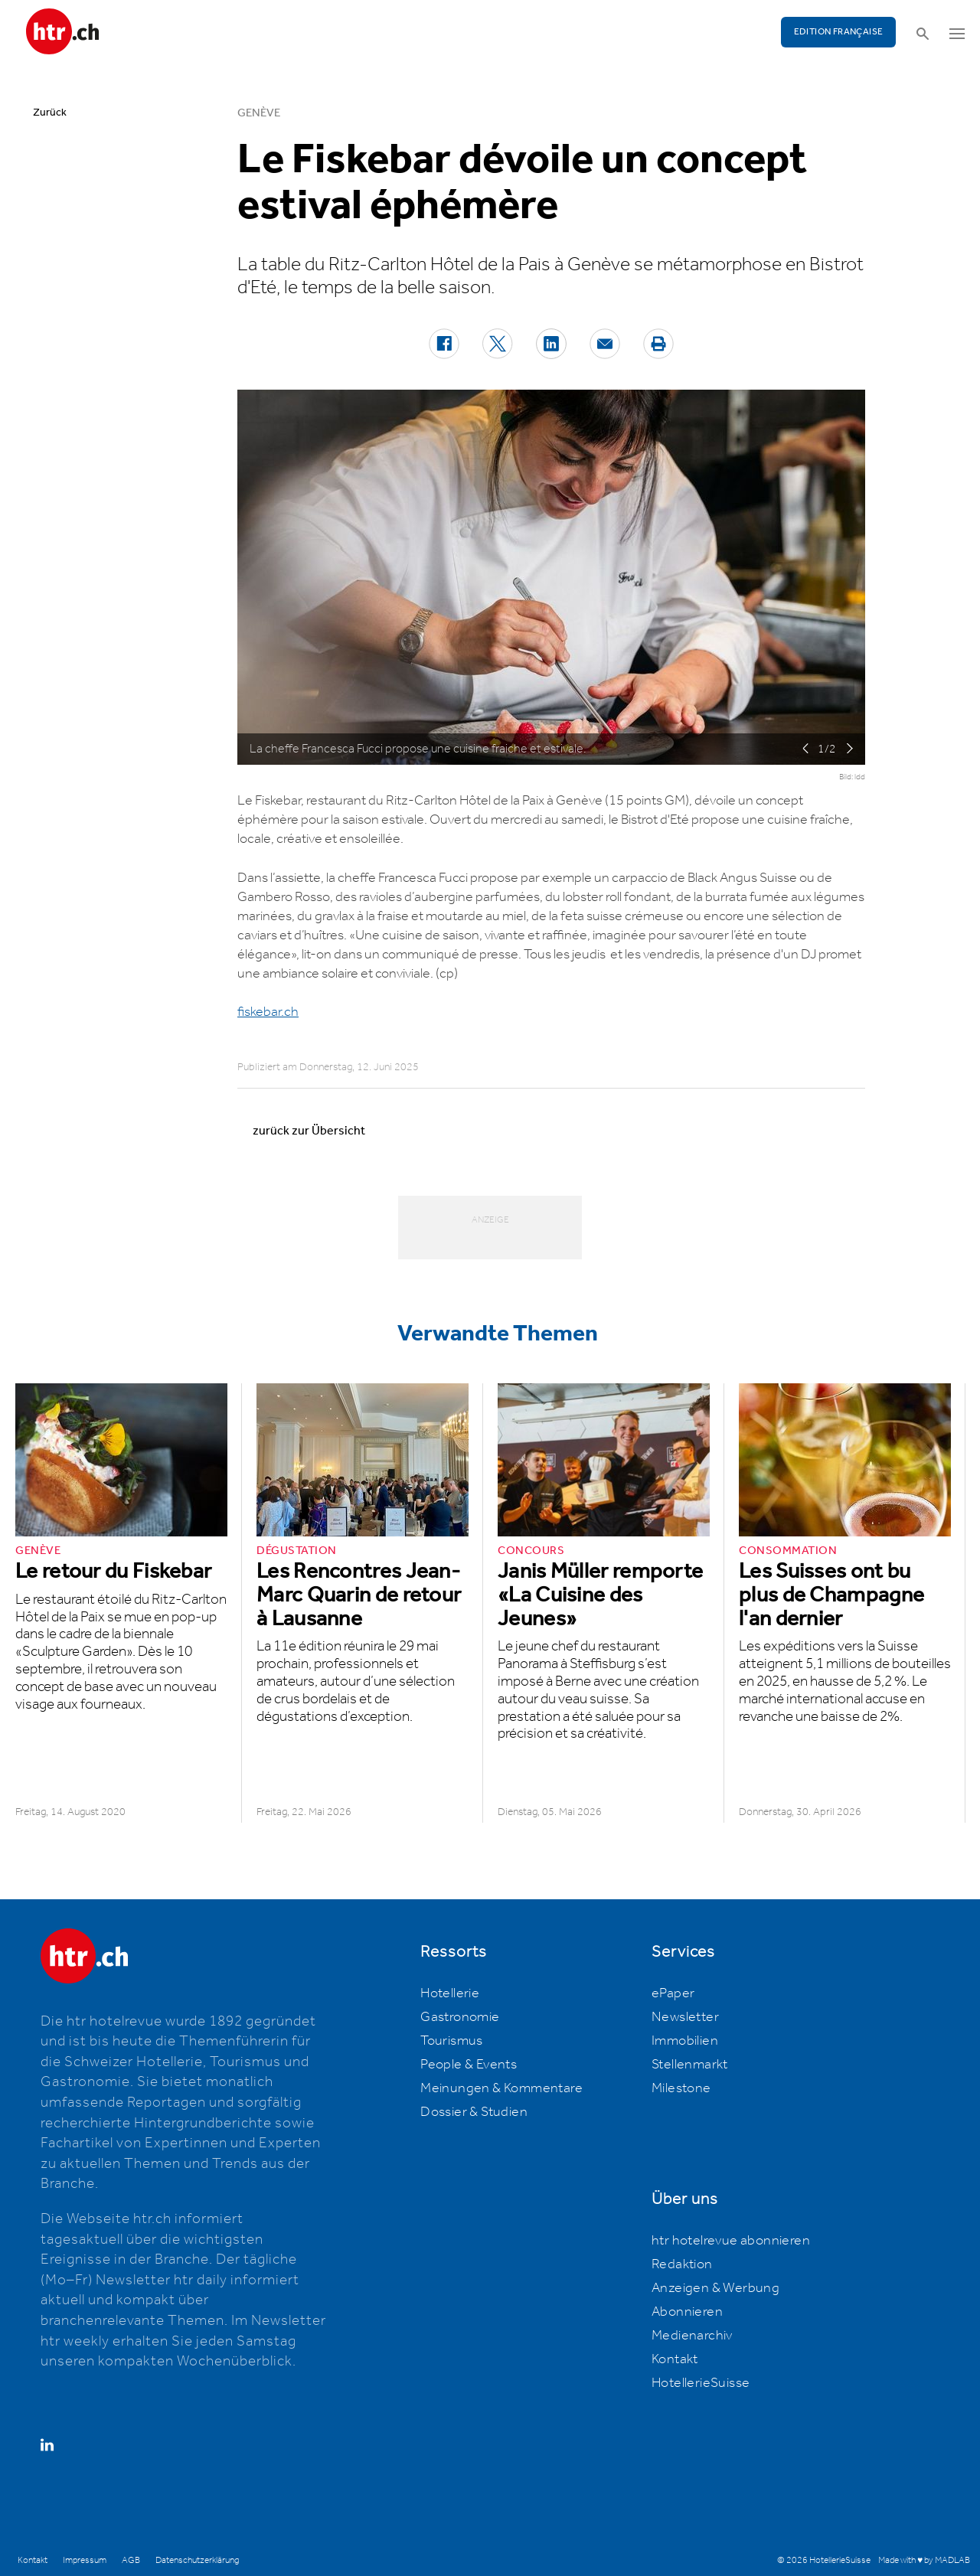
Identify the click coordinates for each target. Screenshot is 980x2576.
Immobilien (685, 2041)
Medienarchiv (692, 2335)
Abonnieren (687, 2312)
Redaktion (682, 2264)
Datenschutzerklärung (197, 2560)
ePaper (673, 1993)
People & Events (468, 2064)
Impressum (84, 2560)
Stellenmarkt (690, 2064)
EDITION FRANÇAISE (839, 31)
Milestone (681, 2088)
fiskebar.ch (268, 1012)
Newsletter (685, 2017)
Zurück (50, 112)
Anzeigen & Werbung (715, 2288)
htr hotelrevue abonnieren (731, 2240)
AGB (131, 2560)
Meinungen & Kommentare (501, 2088)
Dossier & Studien (474, 2112)
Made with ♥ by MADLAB (924, 2560)
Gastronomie (459, 2017)
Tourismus (451, 2041)
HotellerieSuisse (701, 2383)
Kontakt (675, 2359)
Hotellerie (449, 1993)
